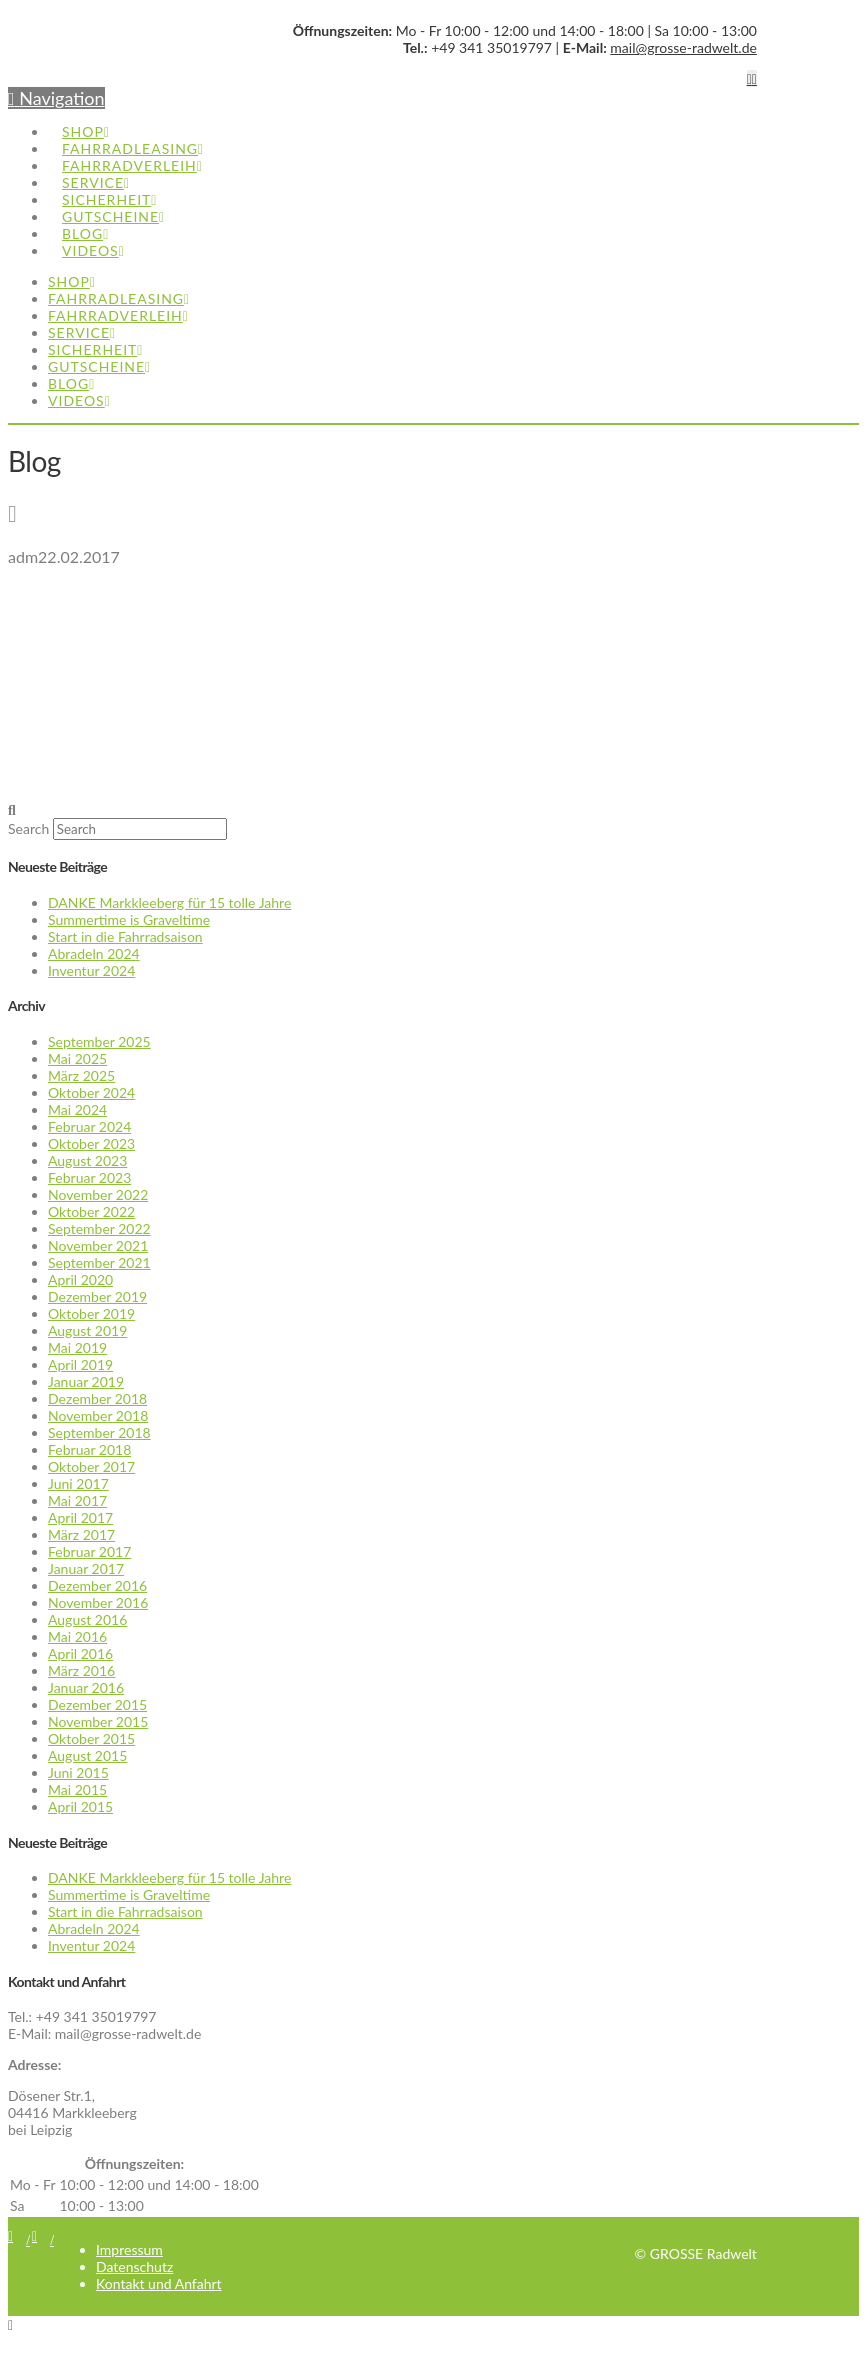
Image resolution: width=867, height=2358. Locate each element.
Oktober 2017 (91, 1466)
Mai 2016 (77, 1636)
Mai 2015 (77, 1789)
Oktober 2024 (91, 1092)
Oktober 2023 (91, 1143)
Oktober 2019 (91, 1313)
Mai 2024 (77, 1109)
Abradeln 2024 (94, 953)
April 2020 (80, 1279)
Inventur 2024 (91, 970)
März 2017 (81, 1534)
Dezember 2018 (97, 1398)
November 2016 (98, 1602)
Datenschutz (134, 2266)
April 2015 (80, 1806)
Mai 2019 (77, 1347)
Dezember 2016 (97, 1585)
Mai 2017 (77, 1500)
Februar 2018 (89, 1449)
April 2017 (80, 1517)
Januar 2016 (86, 1687)
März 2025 (81, 1075)
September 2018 (99, 1432)
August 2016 (87, 1619)
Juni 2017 (78, 1483)
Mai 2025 (77, 1058)
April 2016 (80, 1653)
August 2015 (87, 1755)
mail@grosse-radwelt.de (683, 47)
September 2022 (99, 1228)
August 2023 (87, 1160)
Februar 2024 (89, 1126)
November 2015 (98, 1721)
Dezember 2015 (97, 1704)
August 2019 (87, 1330)
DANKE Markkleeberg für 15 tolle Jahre (169, 902)
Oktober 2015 (91, 1738)
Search (28, 828)
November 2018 (98, 1415)
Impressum (129, 2249)
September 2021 (99, 1262)
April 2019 (80, 1364)
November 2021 (98, 1245)
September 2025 (99, 1041)
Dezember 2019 (97, 1296)
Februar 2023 (89, 1177)
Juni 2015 (78, 1772)
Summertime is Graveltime (129, 919)
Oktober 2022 (91, 1211)
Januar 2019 (86, 1381)
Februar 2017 (89, 1551)
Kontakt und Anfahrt (159, 2283)
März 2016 (81, 1670)
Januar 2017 (86, 1568)
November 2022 (98, 1194)
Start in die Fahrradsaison (125, 936)
